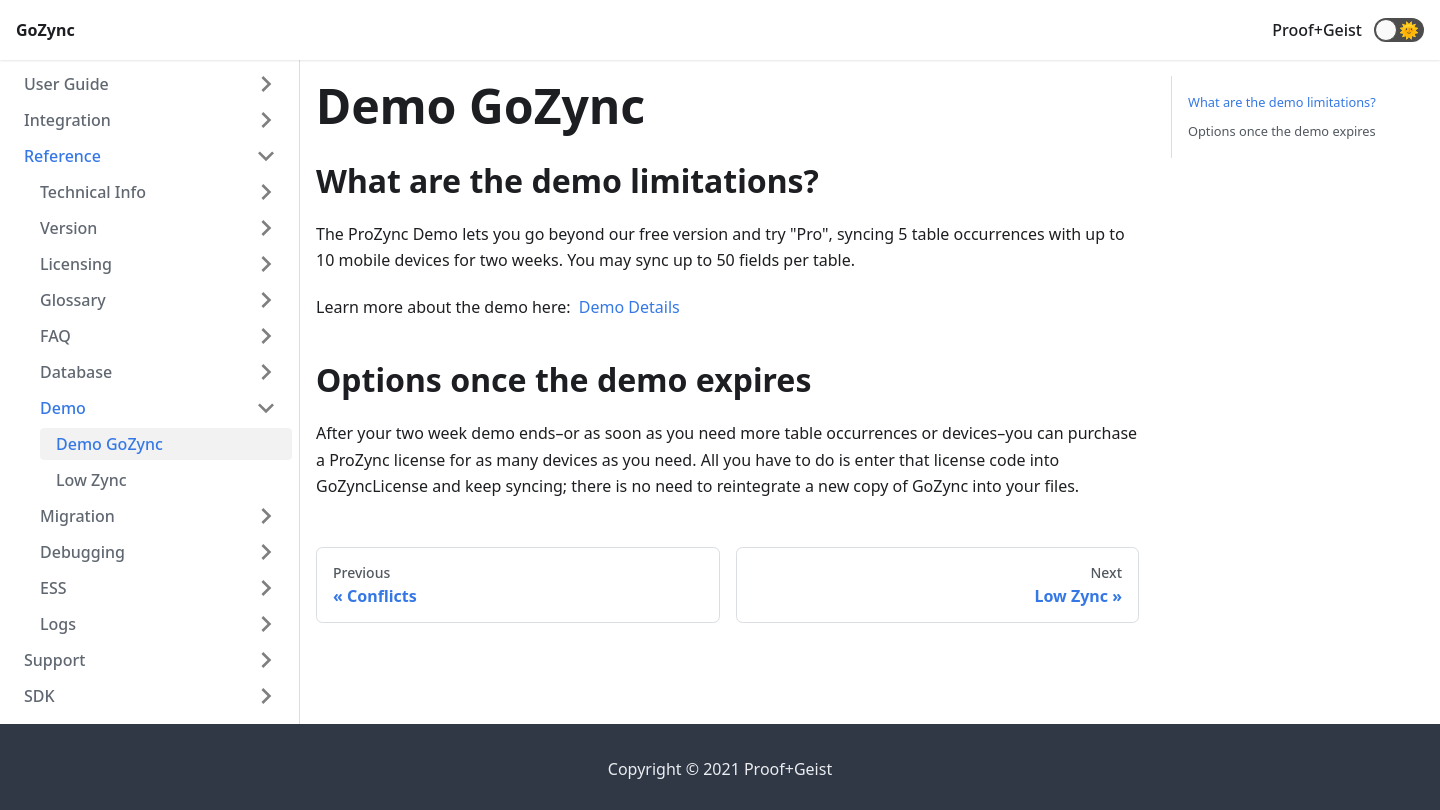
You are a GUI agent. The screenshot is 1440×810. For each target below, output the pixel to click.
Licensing (76, 264)
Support (54, 660)
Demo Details (629, 307)
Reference (62, 156)
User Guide (66, 84)
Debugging (82, 552)
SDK (39, 696)
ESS (53, 588)
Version (68, 228)
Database (76, 372)
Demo (63, 408)
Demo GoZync (109, 444)
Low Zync (91, 480)
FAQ (55, 336)
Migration (77, 516)
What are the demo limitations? (1282, 102)
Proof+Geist (1317, 30)
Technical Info (93, 192)
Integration (67, 120)
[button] (1399, 30)
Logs (58, 624)
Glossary (73, 300)
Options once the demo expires (1282, 131)
